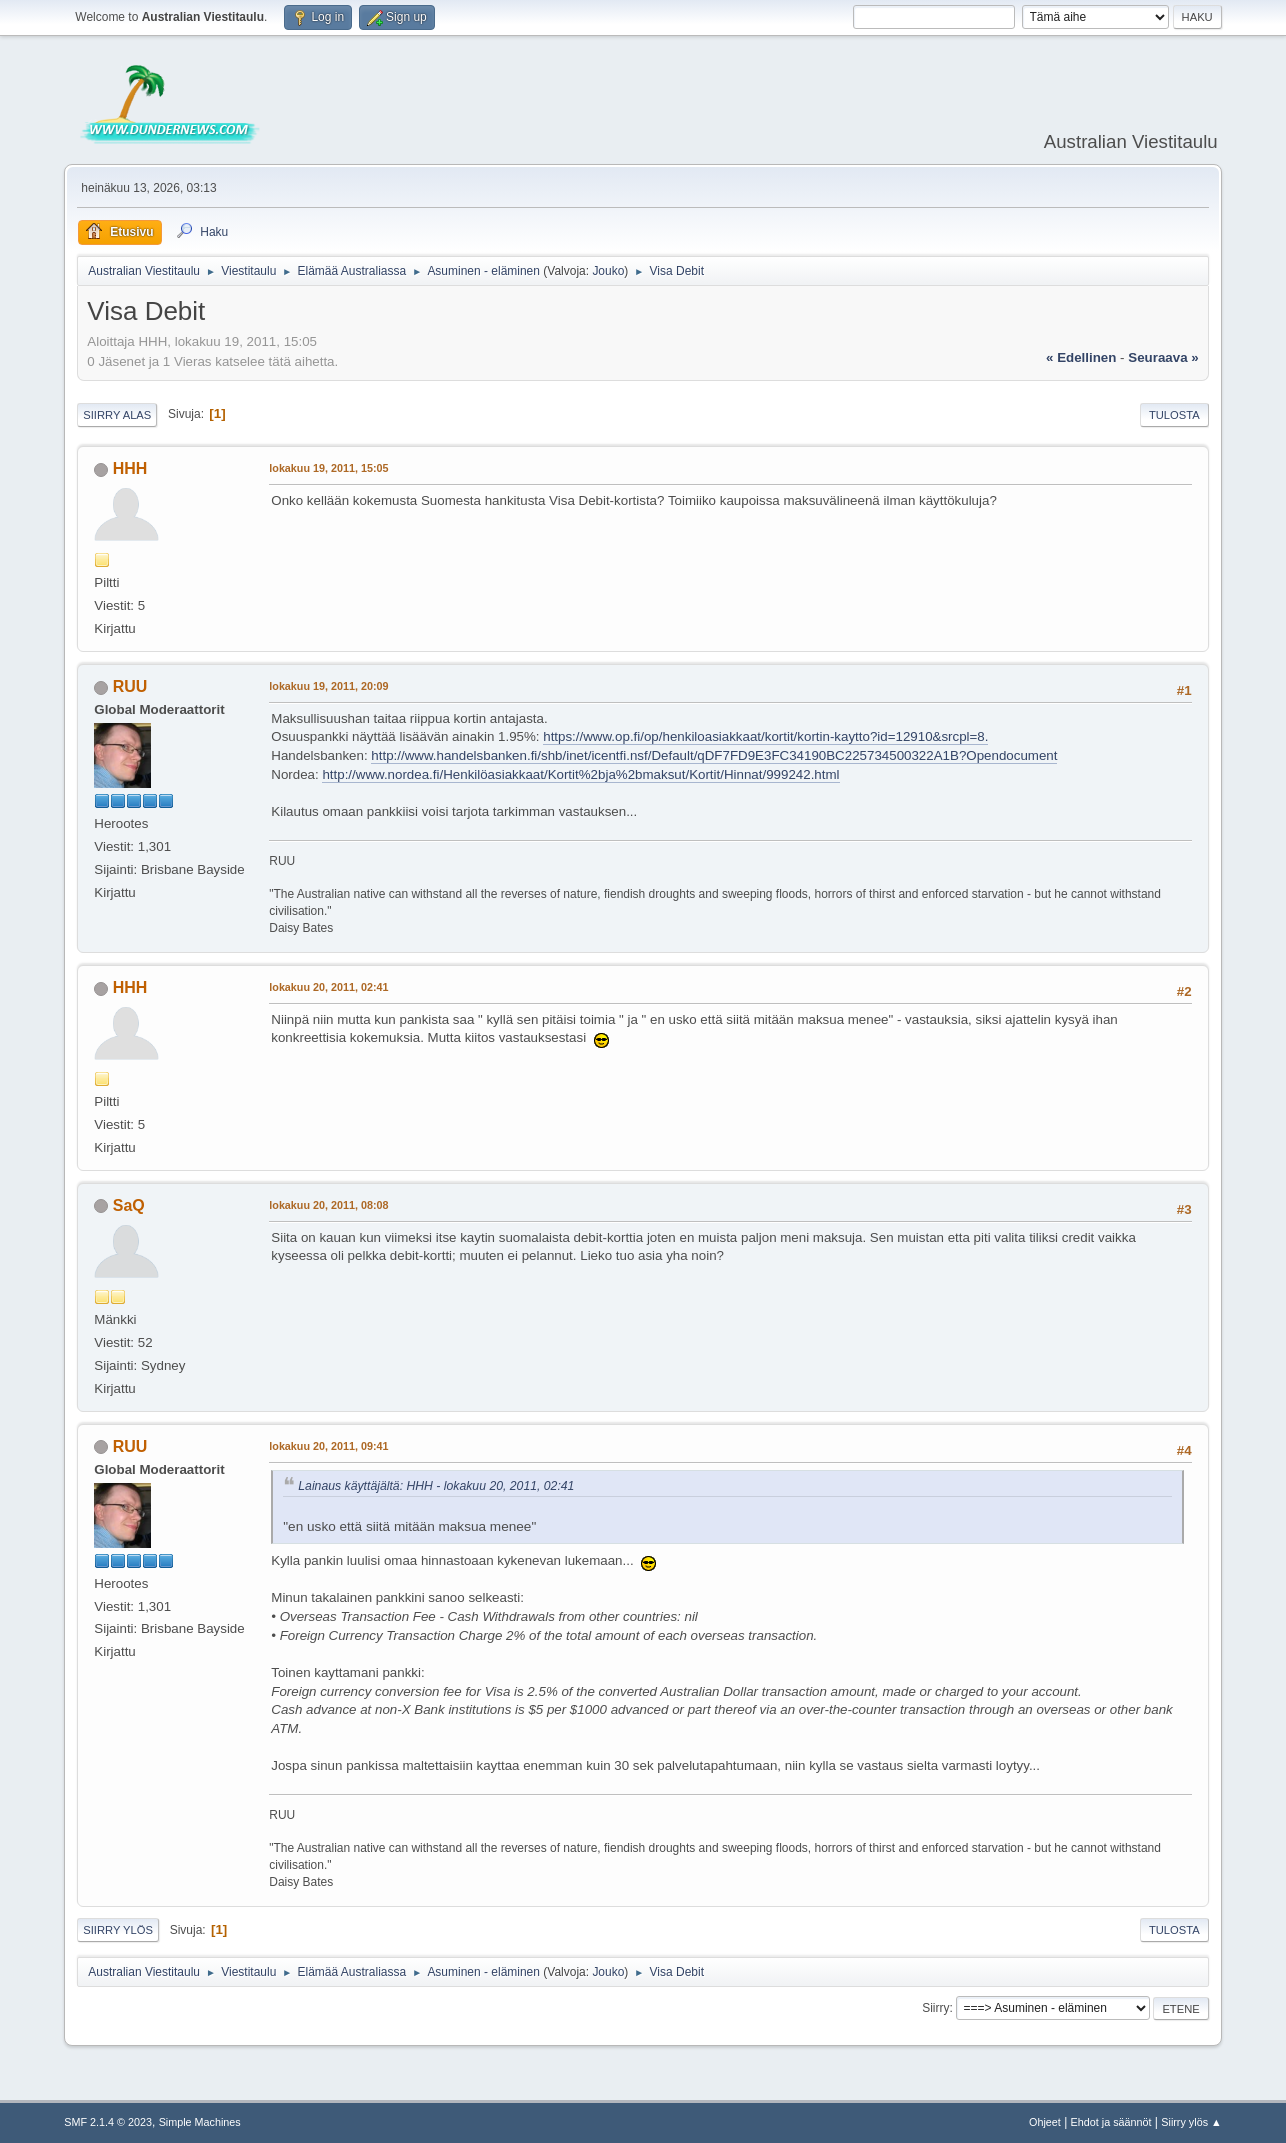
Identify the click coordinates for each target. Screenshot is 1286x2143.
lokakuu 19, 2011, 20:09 (328, 686)
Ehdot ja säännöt (1111, 2122)
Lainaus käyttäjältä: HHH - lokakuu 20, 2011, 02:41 (436, 1486)
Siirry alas (117, 415)
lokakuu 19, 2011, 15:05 (328, 468)
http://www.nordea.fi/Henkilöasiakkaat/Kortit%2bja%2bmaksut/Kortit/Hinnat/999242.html (580, 774)
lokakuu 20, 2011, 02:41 (328, 987)
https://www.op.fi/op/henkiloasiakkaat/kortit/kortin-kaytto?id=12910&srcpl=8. (765, 736)
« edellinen (1081, 357)
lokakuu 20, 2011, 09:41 (328, 1446)
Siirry (935, 2008)
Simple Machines (200, 2122)
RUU (130, 686)
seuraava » (1163, 357)
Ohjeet (1045, 2122)
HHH (130, 468)
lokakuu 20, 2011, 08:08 (328, 1205)
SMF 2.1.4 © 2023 (108, 2122)
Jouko (608, 271)
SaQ (129, 1205)
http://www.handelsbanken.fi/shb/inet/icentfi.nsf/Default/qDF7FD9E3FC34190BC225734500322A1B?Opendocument (714, 755)
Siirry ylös (118, 1930)
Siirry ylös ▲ (1191, 2122)
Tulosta (1174, 415)
